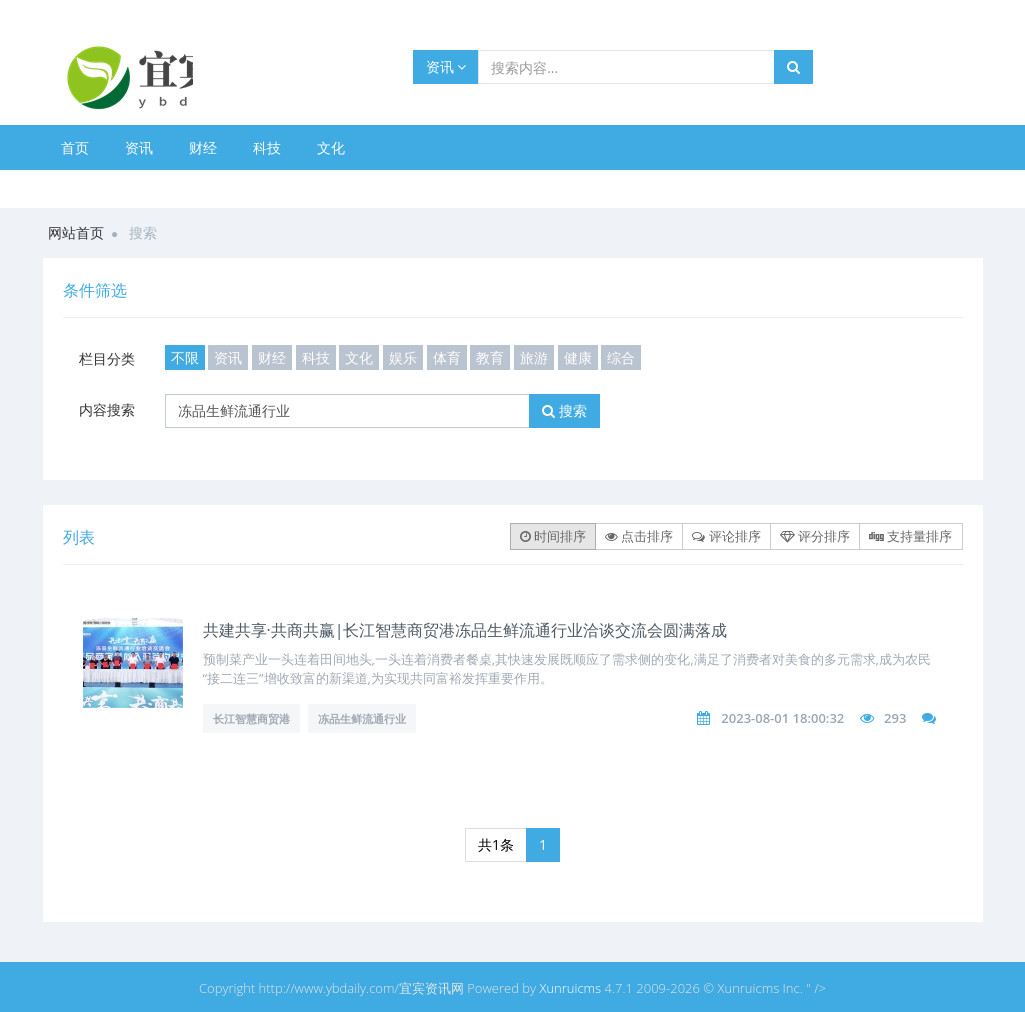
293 (895, 718)
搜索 (564, 410)
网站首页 (76, 232)
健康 (578, 357)
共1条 (496, 844)
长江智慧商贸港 (251, 718)
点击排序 (639, 536)
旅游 (534, 357)
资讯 (446, 66)
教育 (490, 357)
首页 (75, 147)
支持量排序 (910, 536)
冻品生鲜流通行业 (362, 718)
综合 (621, 357)
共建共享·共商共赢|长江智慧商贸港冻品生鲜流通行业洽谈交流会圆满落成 (465, 630)
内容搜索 (107, 409)
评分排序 (815, 536)
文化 (331, 147)
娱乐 (403, 357)
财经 (203, 147)
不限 (185, 357)
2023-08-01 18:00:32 (782, 718)
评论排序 (726, 536)
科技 (267, 147)
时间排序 (553, 536)
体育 (447, 357)
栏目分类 (107, 358)
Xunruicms (570, 988)
